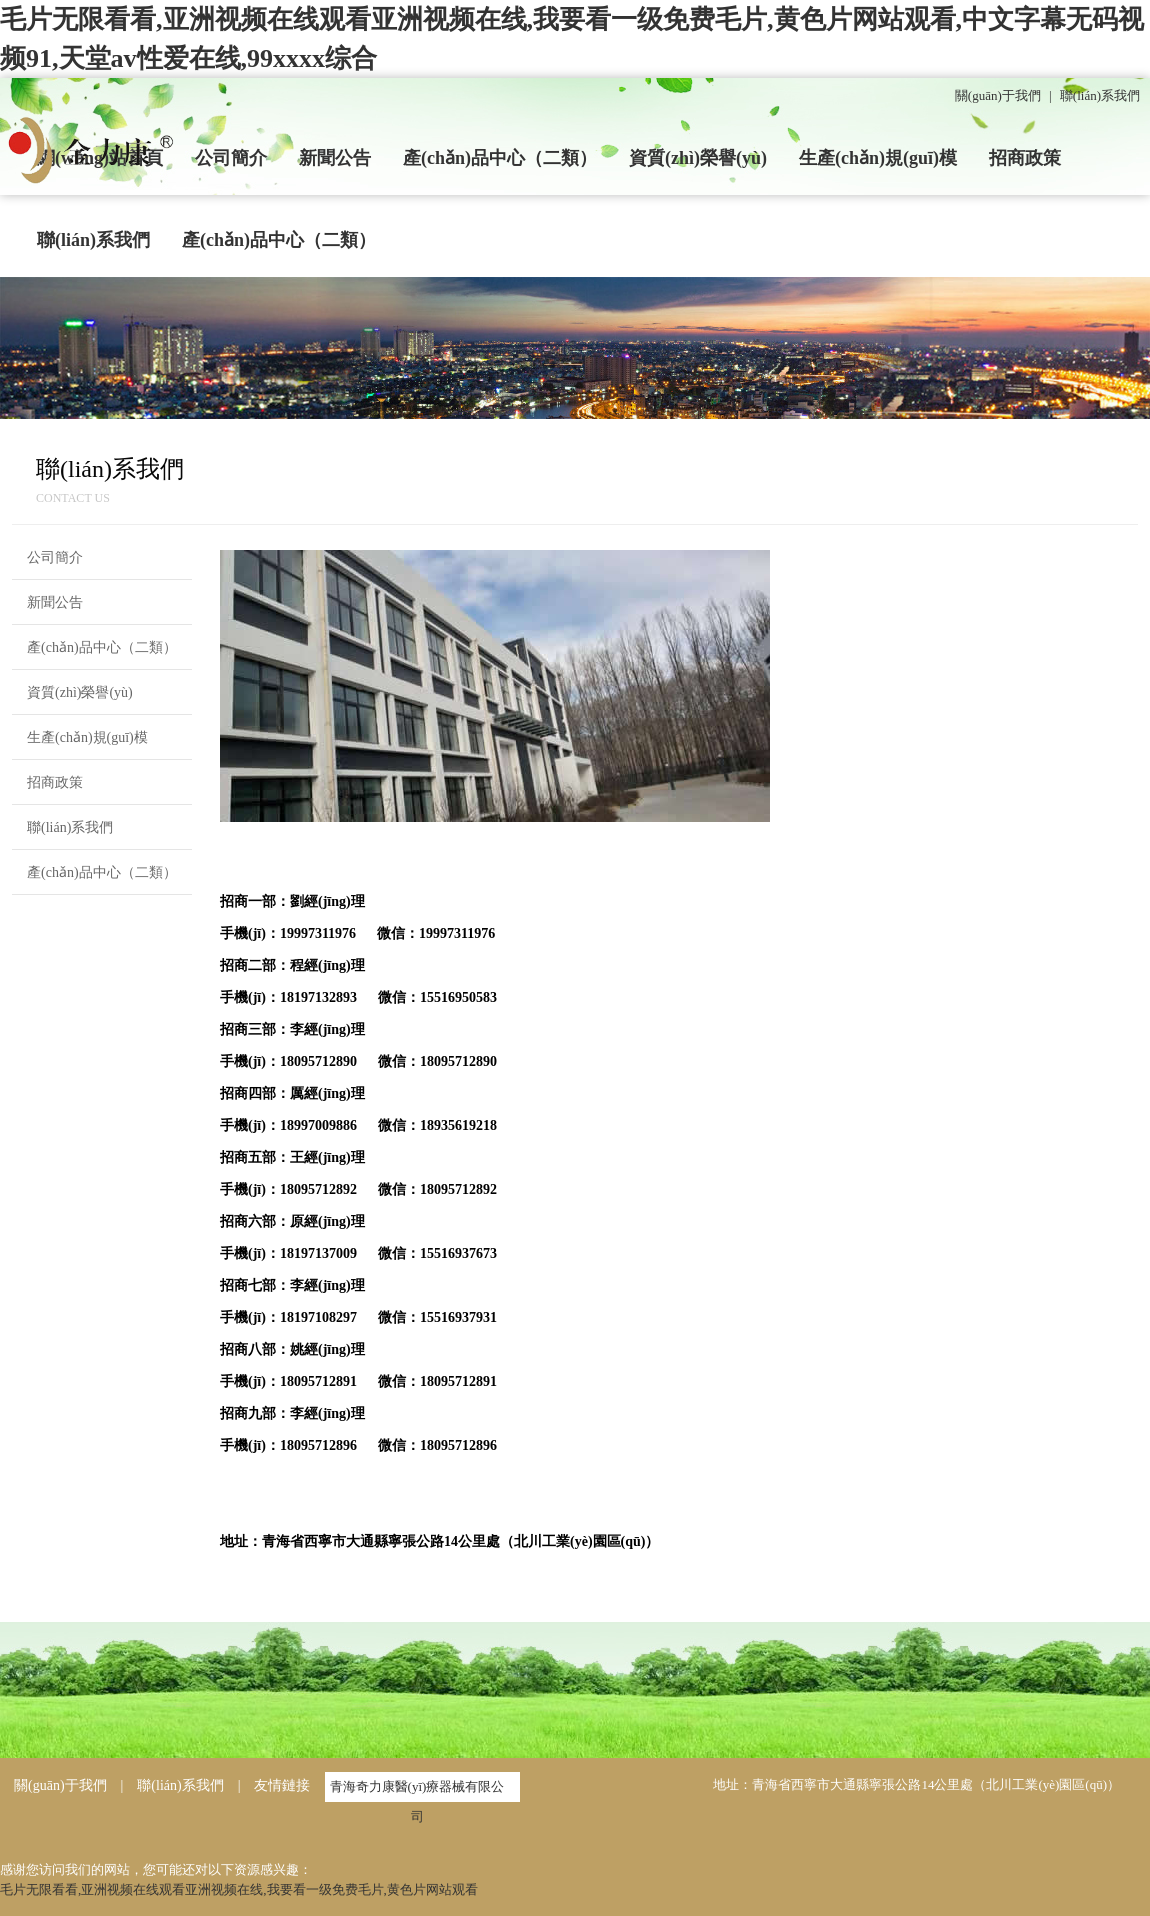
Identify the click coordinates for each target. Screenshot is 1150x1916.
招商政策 (1025, 158)
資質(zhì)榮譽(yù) (698, 158)
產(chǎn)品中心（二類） (500, 158)
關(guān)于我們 (998, 95)
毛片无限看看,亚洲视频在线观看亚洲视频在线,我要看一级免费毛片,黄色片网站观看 (239, 1889)
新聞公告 (335, 158)
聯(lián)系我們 (1100, 95)
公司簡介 (231, 158)
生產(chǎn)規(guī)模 (878, 158)
